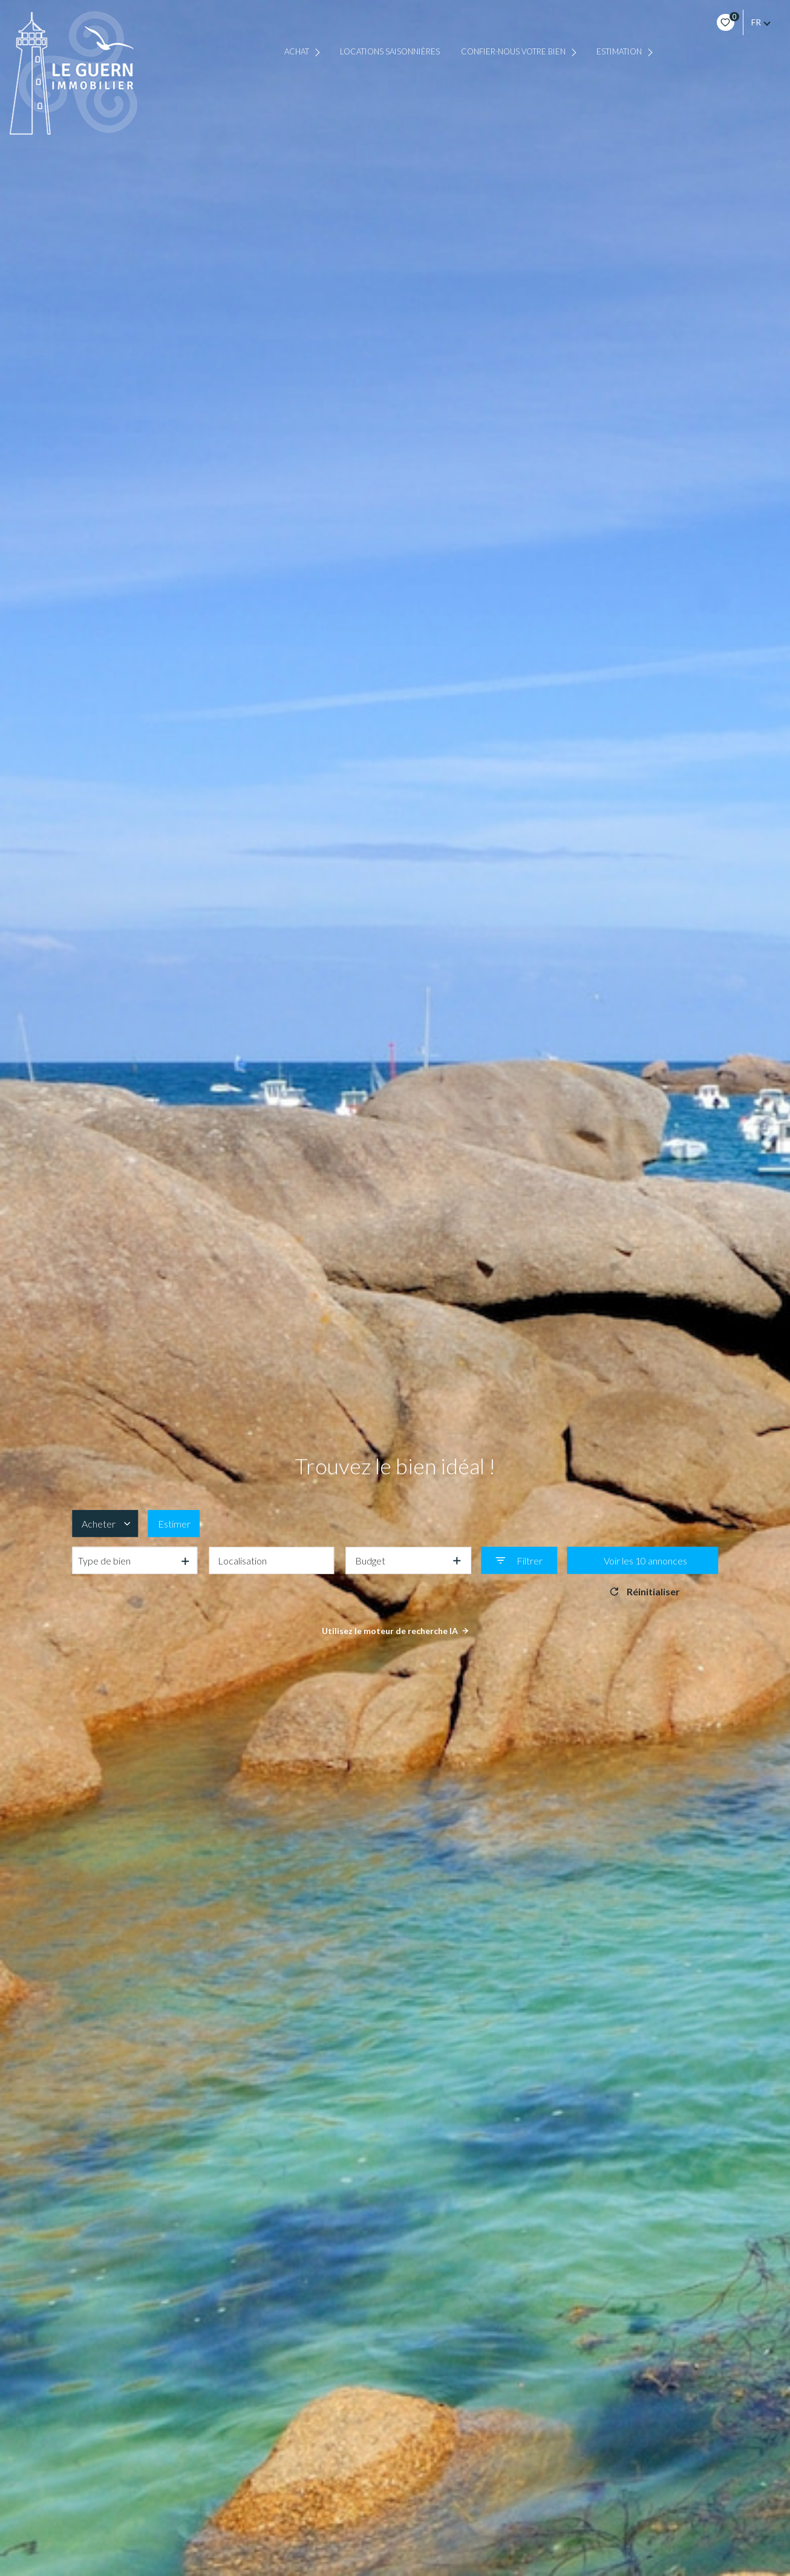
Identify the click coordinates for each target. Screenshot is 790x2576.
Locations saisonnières (390, 51)
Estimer (174, 1523)
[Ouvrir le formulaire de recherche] (519, 1560)
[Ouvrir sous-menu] (319, 52)
